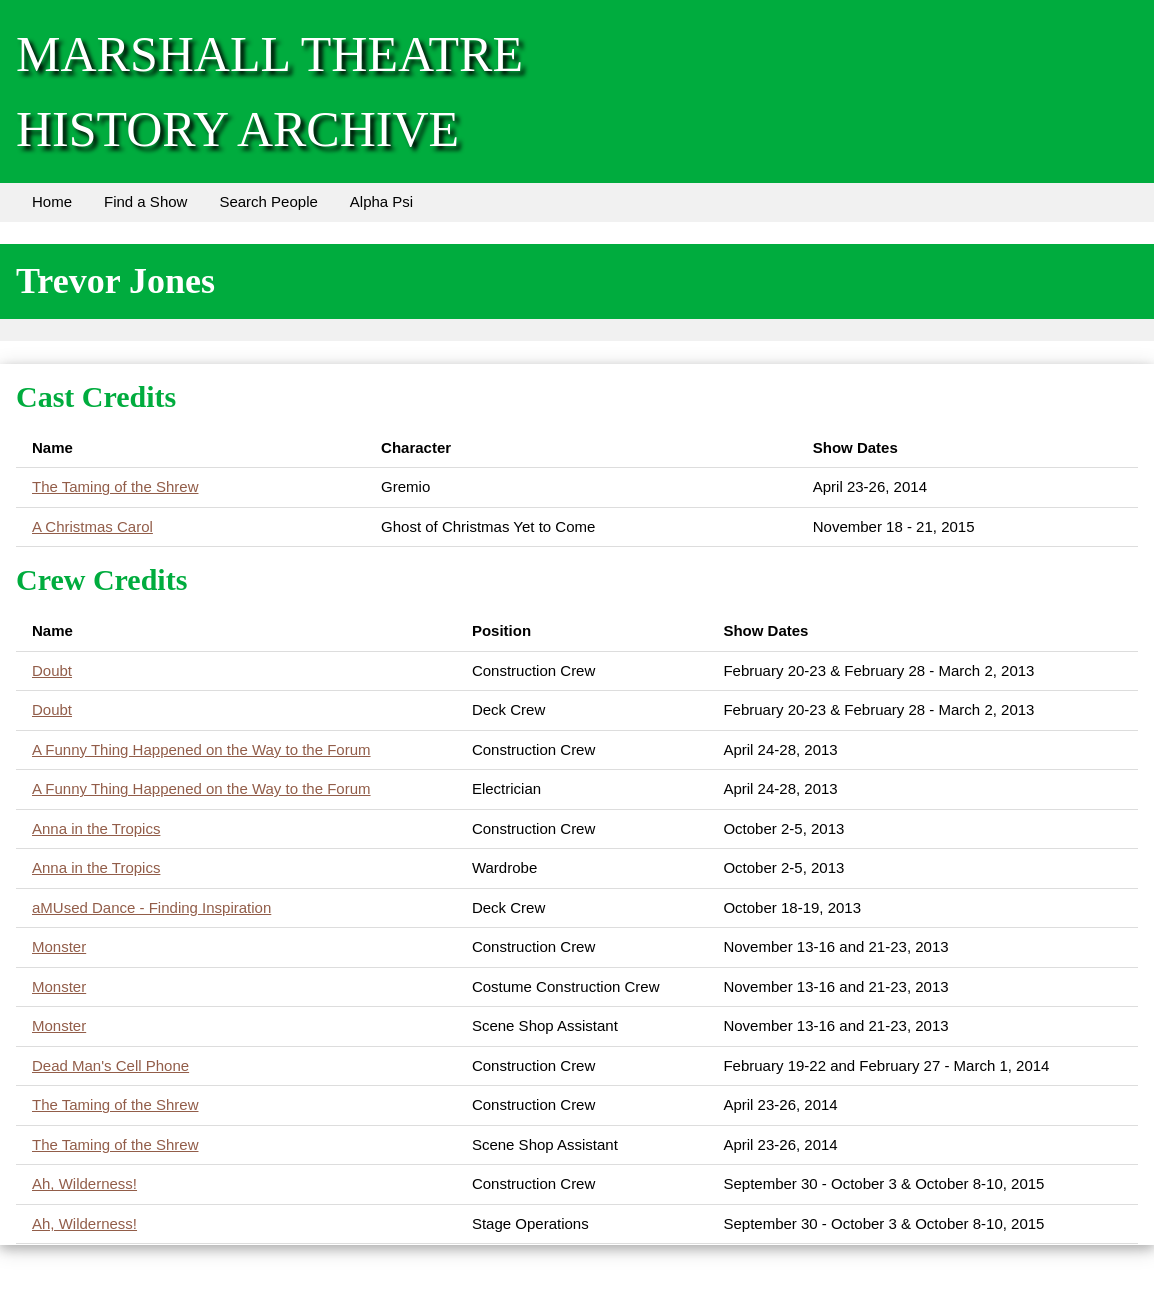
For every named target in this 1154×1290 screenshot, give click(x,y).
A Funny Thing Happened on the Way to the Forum (201, 749)
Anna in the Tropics (96, 828)
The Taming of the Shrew (115, 486)
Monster (59, 946)
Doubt (52, 670)
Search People (268, 201)
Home (52, 201)
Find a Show (145, 201)
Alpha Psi (381, 201)
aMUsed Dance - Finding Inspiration (151, 907)
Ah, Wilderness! (84, 1183)
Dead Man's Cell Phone (110, 1065)
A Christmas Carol (92, 526)
